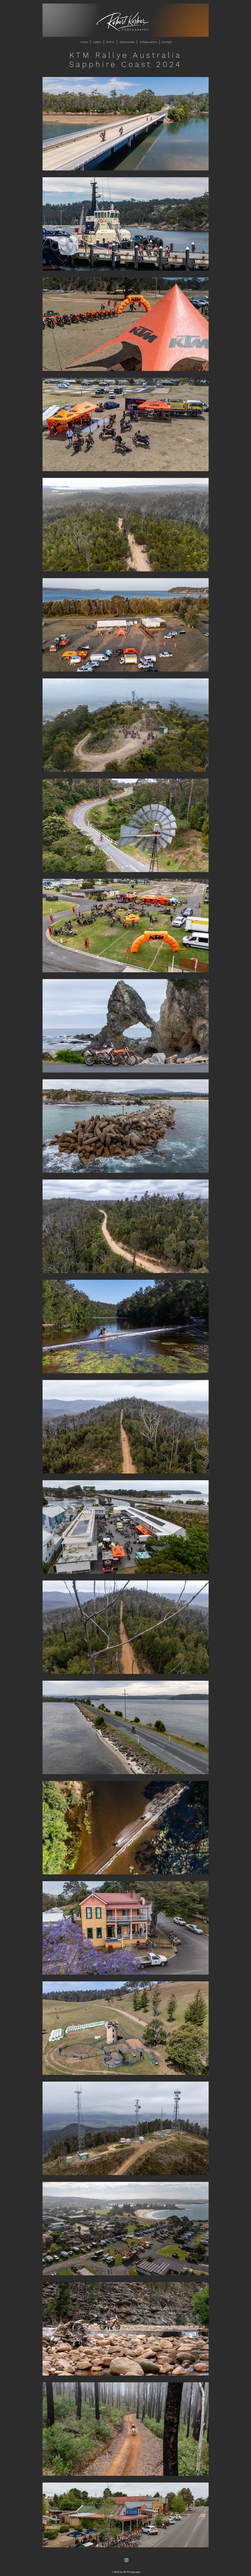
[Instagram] (126, 2560)
